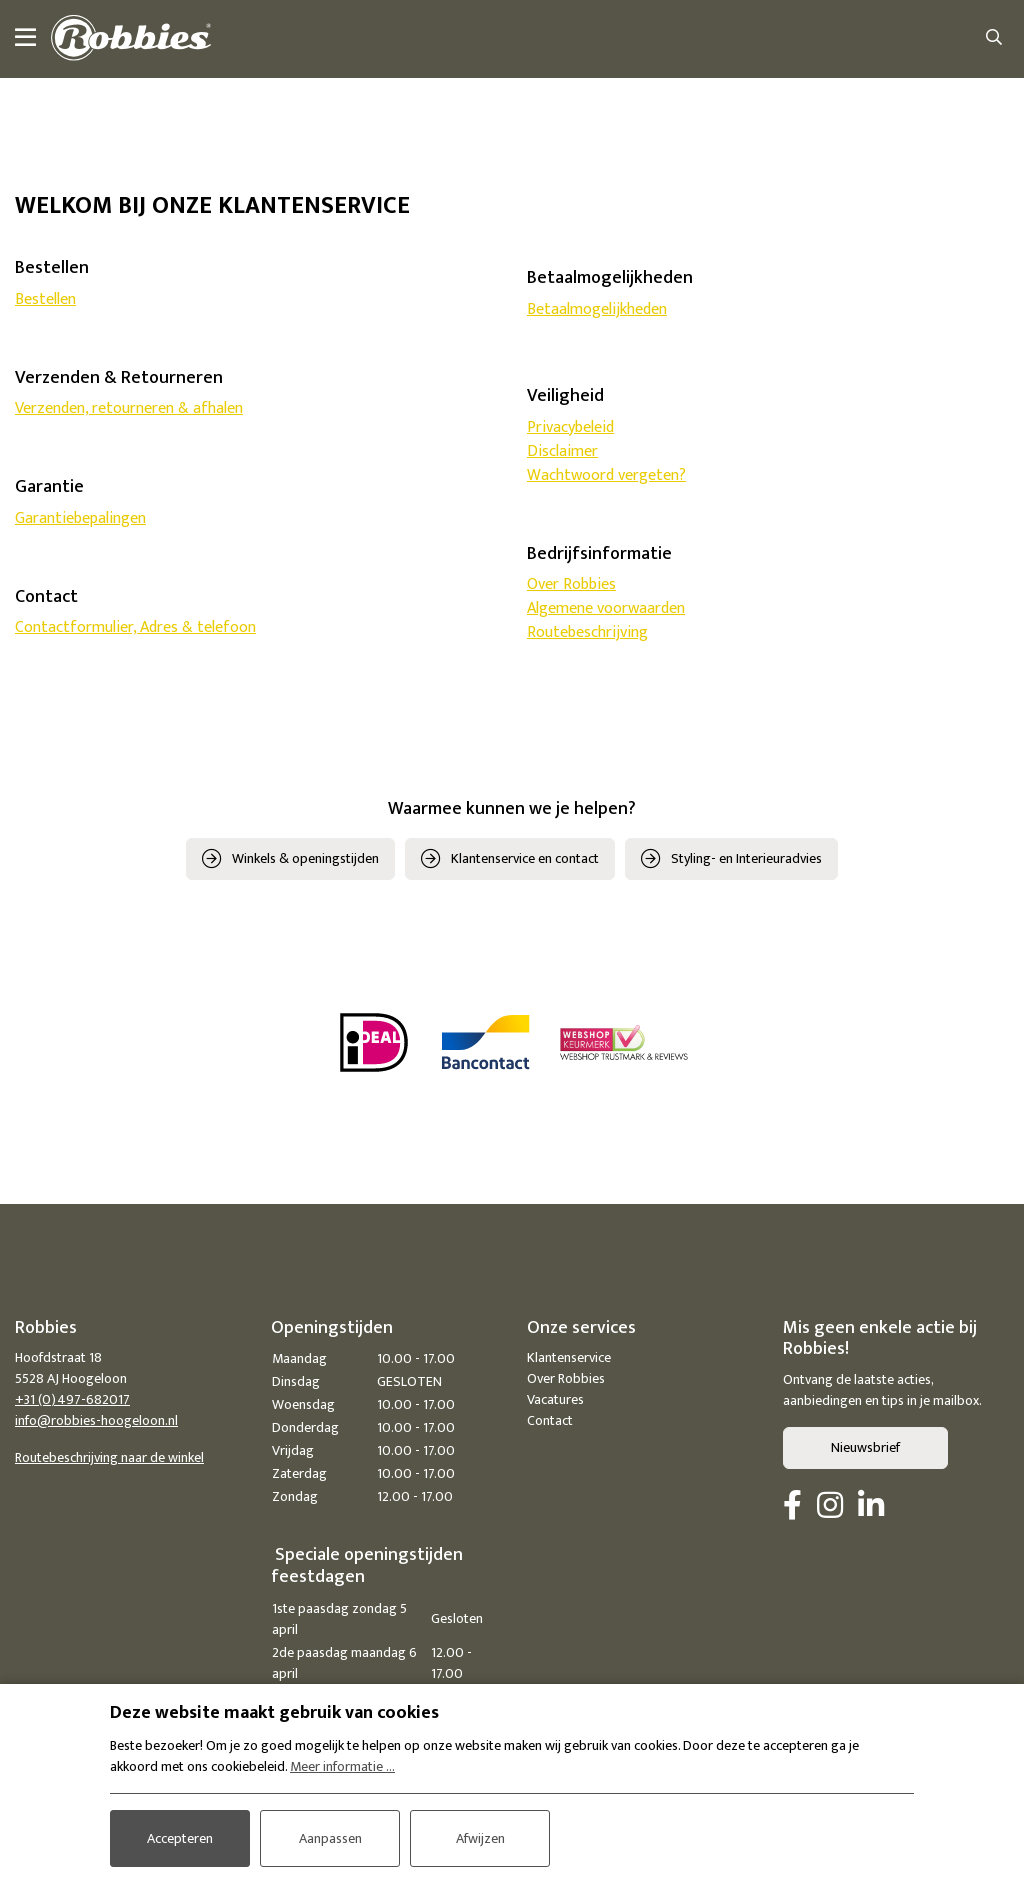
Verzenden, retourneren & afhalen (129, 408)
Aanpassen (330, 1838)
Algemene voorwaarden (606, 608)
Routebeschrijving (587, 632)
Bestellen (45, 299)
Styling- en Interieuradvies (746, 858)
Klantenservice (569, 1357)
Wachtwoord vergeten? (606, 475)
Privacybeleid (570, 427)
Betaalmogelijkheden (597, 309)
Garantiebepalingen (80, 518)
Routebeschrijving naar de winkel (109, 1457)
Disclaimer (562, 451)
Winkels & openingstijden (305, 858)
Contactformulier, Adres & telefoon (135, 627)
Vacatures (555, 1399)
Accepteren (180, 1838)
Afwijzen (480, 1838)
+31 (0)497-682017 (72, 1399)
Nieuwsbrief (865, 1447)
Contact (550, 1420)
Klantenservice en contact (525, 858)
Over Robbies (571, 584)
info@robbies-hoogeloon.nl (96, 1420)
